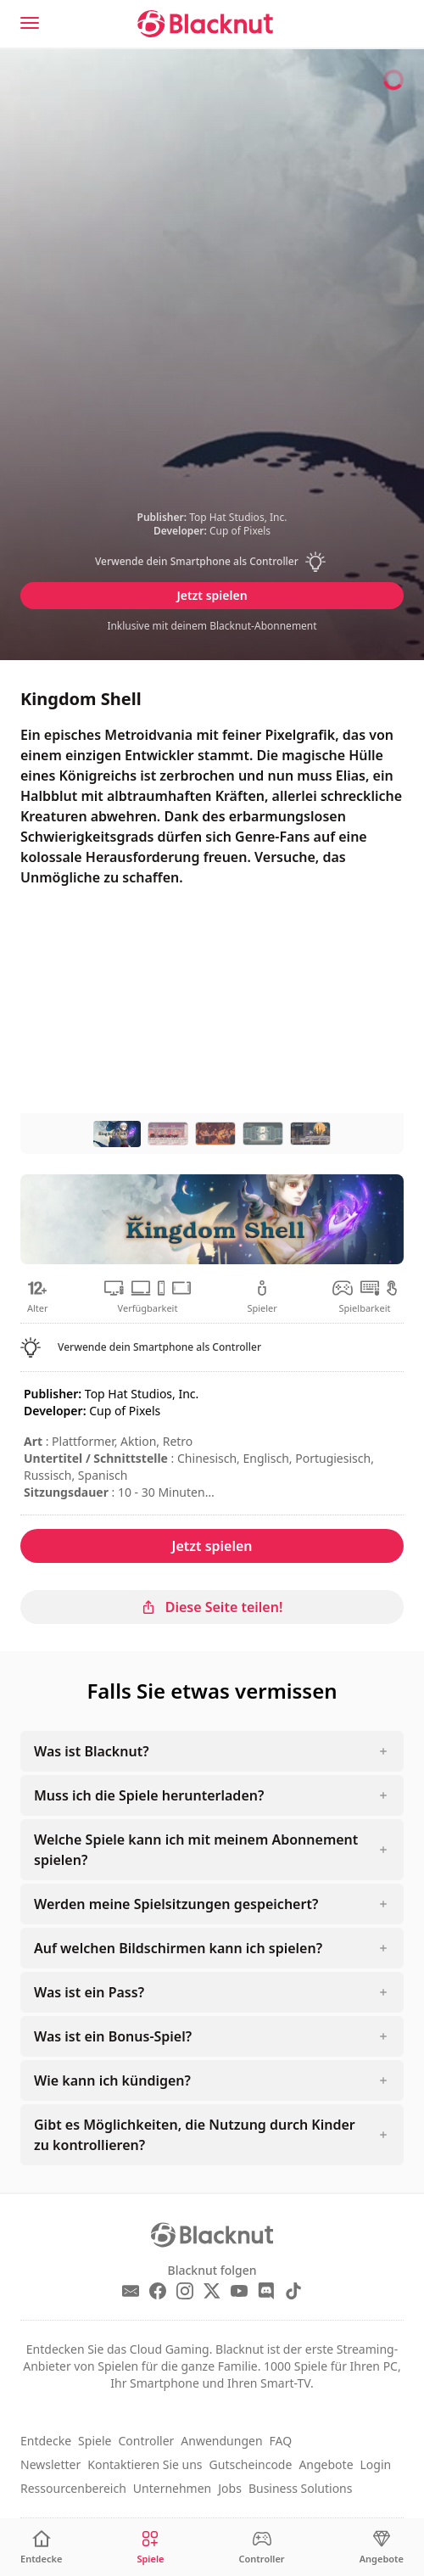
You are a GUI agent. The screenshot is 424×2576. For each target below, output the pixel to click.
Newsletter (50, 2464)
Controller (146, 2441)
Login (376, 2464)
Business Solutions (300, 2488)
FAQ (281, 2441)
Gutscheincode (251, 2464)
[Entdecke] (41, 2547)
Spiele (94, 2441)
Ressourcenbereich (73, 2488)
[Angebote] (382, 2547)
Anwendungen (221, 2441)
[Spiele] (150, 2547)
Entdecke (45, 2441)
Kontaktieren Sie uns (144, 2464)
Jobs (230, 2488)
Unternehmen (172, 2488)
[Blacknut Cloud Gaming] (205, 23)
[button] (212, 562)
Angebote (325, 2464)
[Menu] (29, 23)
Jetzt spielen (211, 595)
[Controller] (262, 2547)
